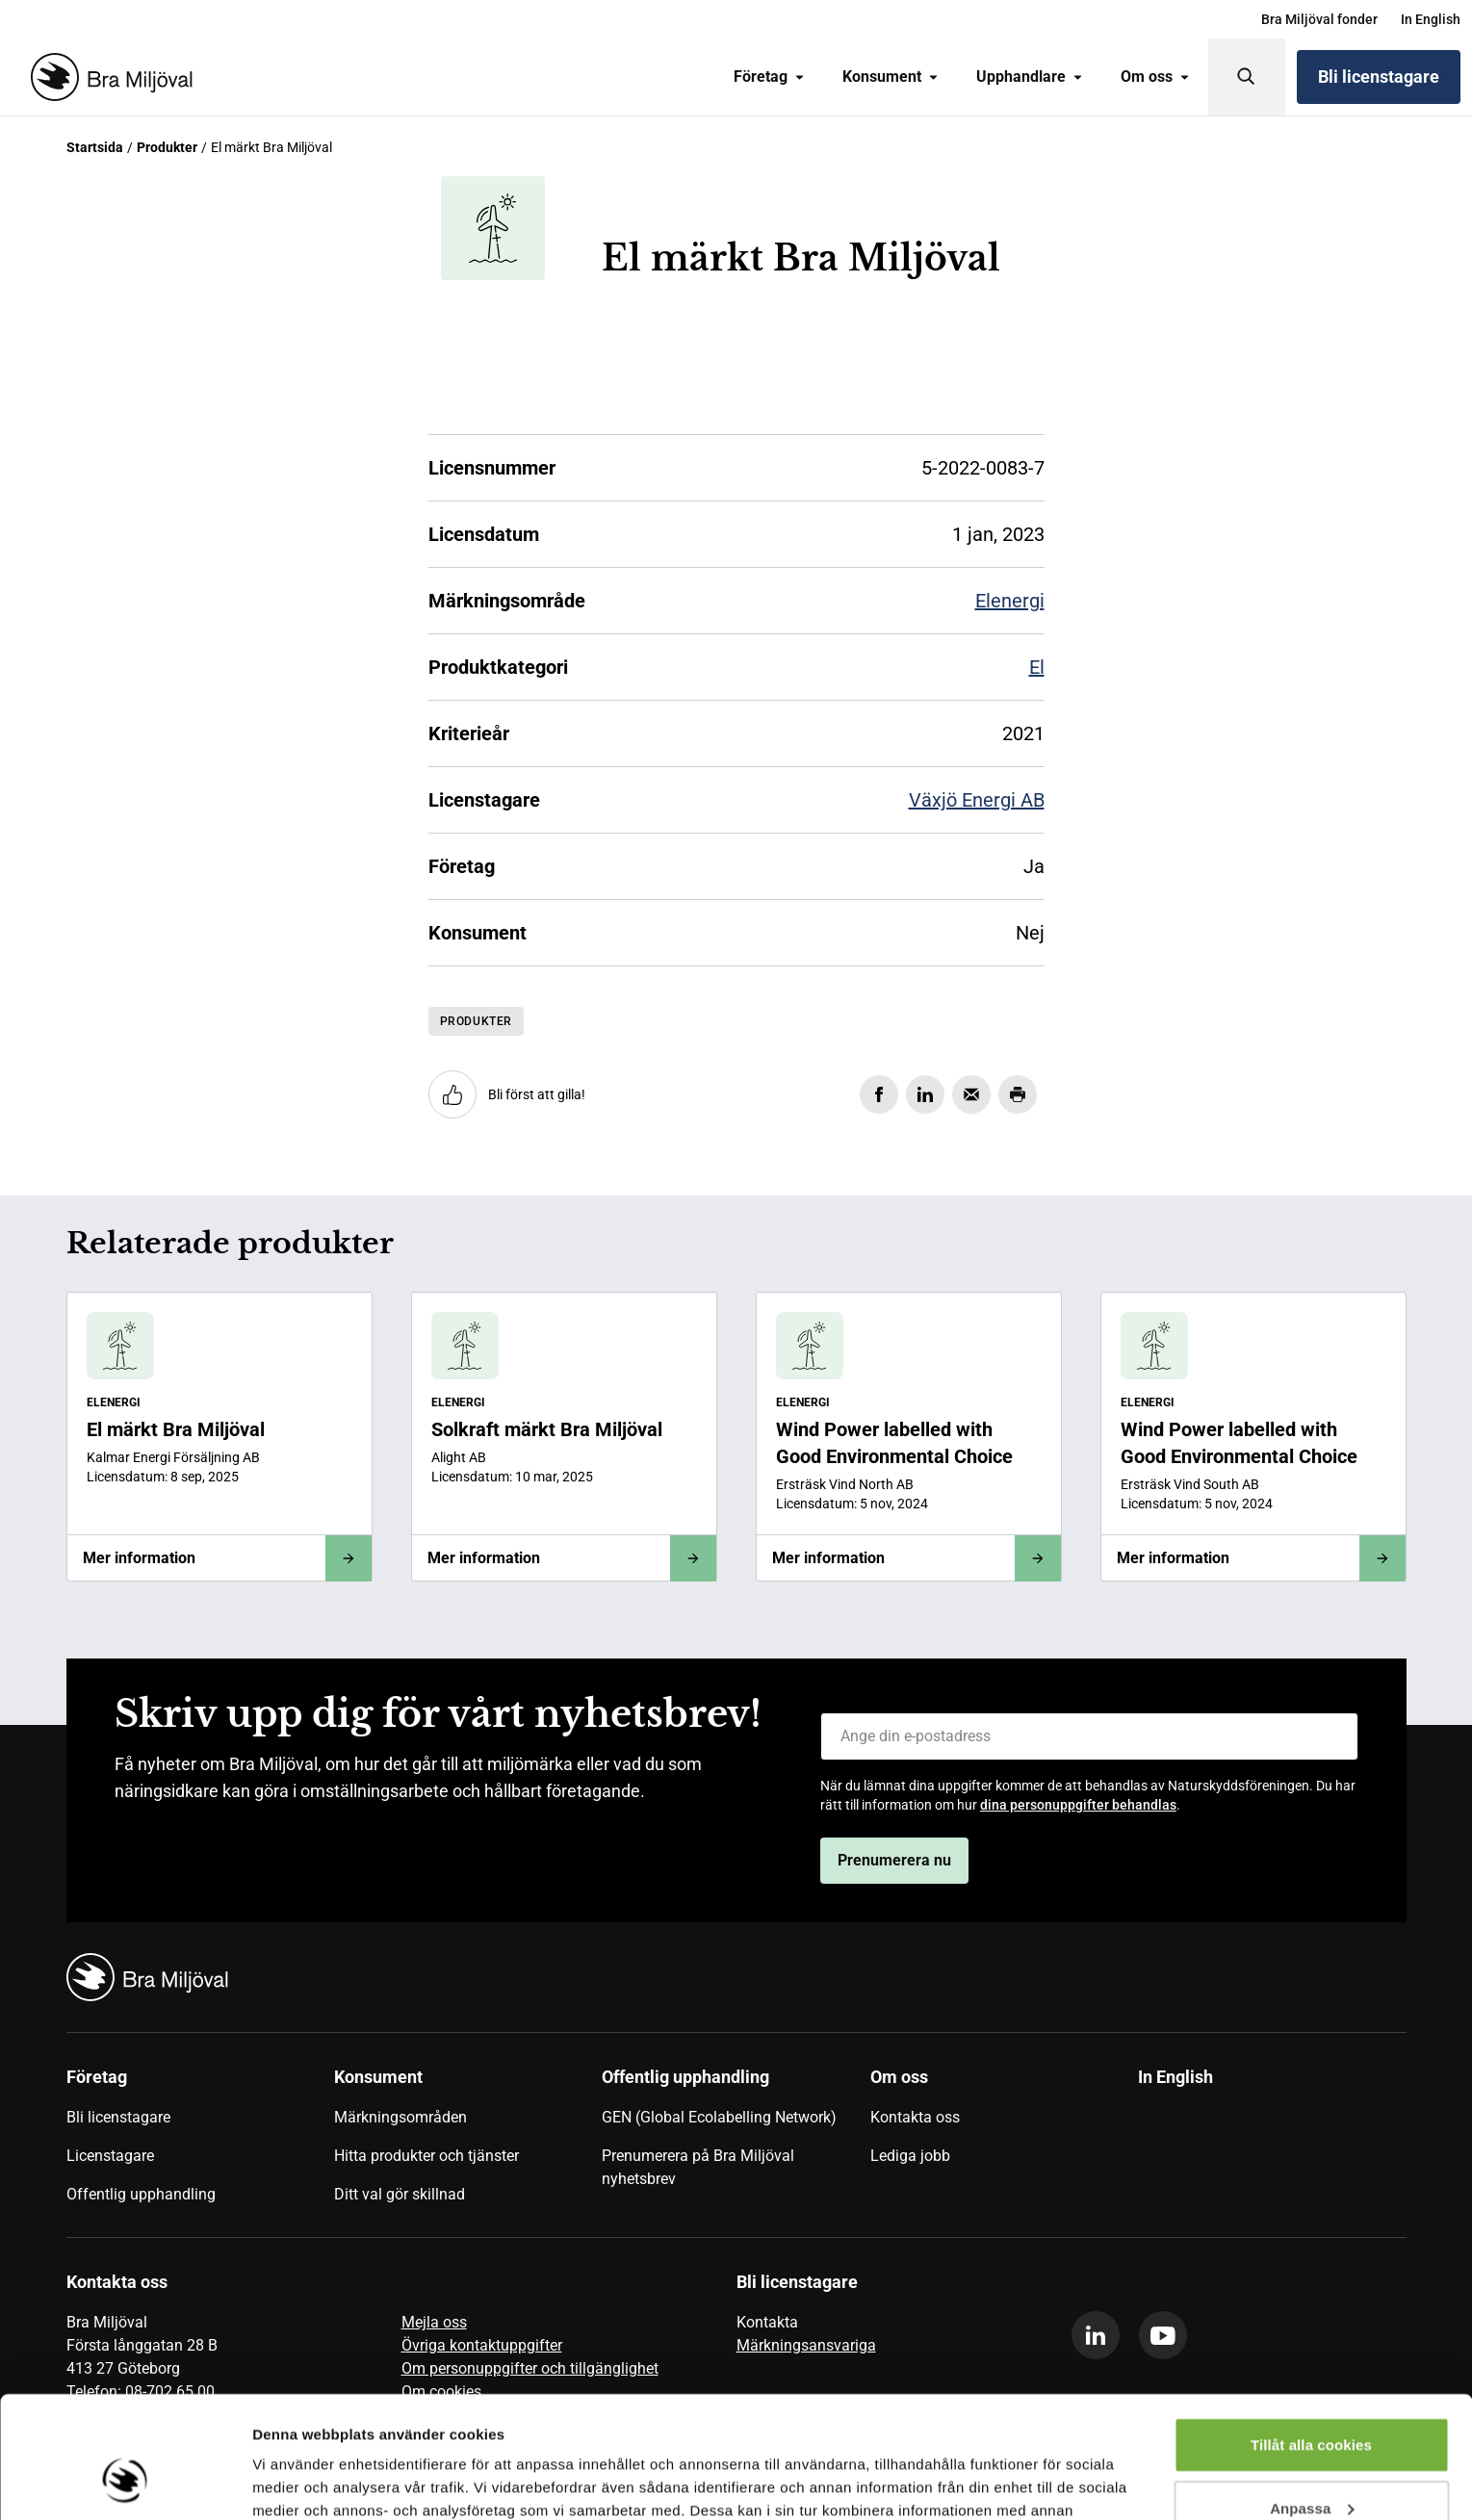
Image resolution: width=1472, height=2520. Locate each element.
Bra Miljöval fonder (1319, 19)
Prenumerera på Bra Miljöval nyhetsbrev (698, 2167)
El (1037, 667)
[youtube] (1163, 2335)
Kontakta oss (915, 2117)
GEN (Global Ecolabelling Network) (719, 2117)
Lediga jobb (910, 2156)
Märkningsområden (400, 2117)
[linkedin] (1096, 2335)
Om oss (1155, 76)
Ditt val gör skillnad (399, 2194)
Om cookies (441, 2391)
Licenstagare (110, 2156)
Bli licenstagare (1378, 76)
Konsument (890, 76)
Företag (769, 76)
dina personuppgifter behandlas (1078, 1805)
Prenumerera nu (894, 1860)
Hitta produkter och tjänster (426, 2156)
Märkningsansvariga (806, 2345)
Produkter (167, 147)
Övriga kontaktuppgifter (481, 2345)
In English (1430, 19)
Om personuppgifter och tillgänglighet (530, 2368)
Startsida (94, 147)
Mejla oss (434, 2322)
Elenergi (1010, 600)
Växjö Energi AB (977, 799)
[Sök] (1246, 77)
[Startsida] (108, 77)
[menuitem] (1319, 19)
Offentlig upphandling (141, 2194)
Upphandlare (1029, 76)
